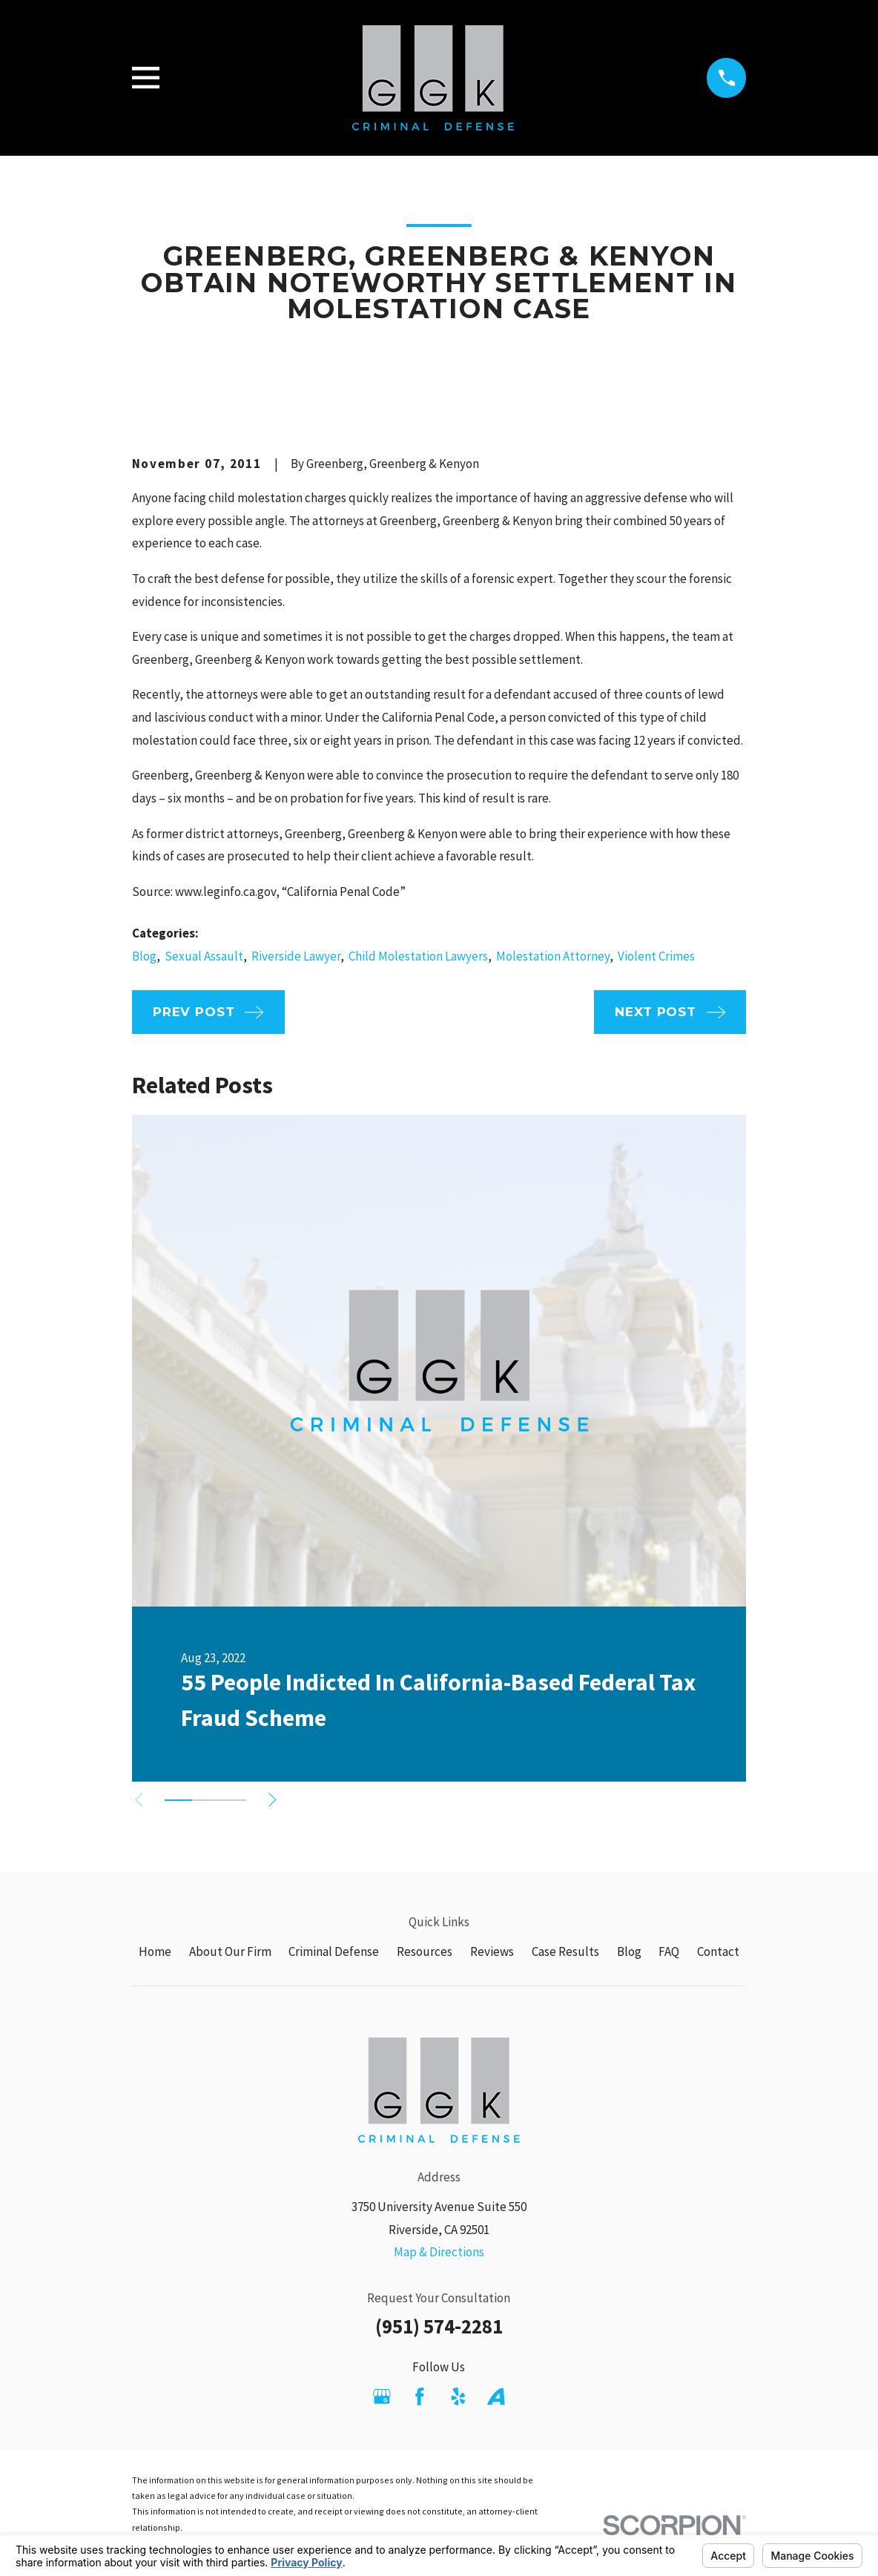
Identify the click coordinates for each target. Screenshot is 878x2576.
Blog (144, 956)
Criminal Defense (333, 1951)
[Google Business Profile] (382, 2396)
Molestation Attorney (553, 956)
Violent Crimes (656, 956)
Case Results (565, 1951)
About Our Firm (230, 1951)
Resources (424, 1951)
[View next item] (276, 1800)
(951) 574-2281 (439, 2326)
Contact (718, 1951)
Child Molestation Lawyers (418, 956)
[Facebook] (420, 2396)
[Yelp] (458, 2396)
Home (155, 1951)
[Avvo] (496, 2396)
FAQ (668, 1951)
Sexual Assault (204, 956)
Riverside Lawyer (295, 956)
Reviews (492, 1951)
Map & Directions (439, 2252)
